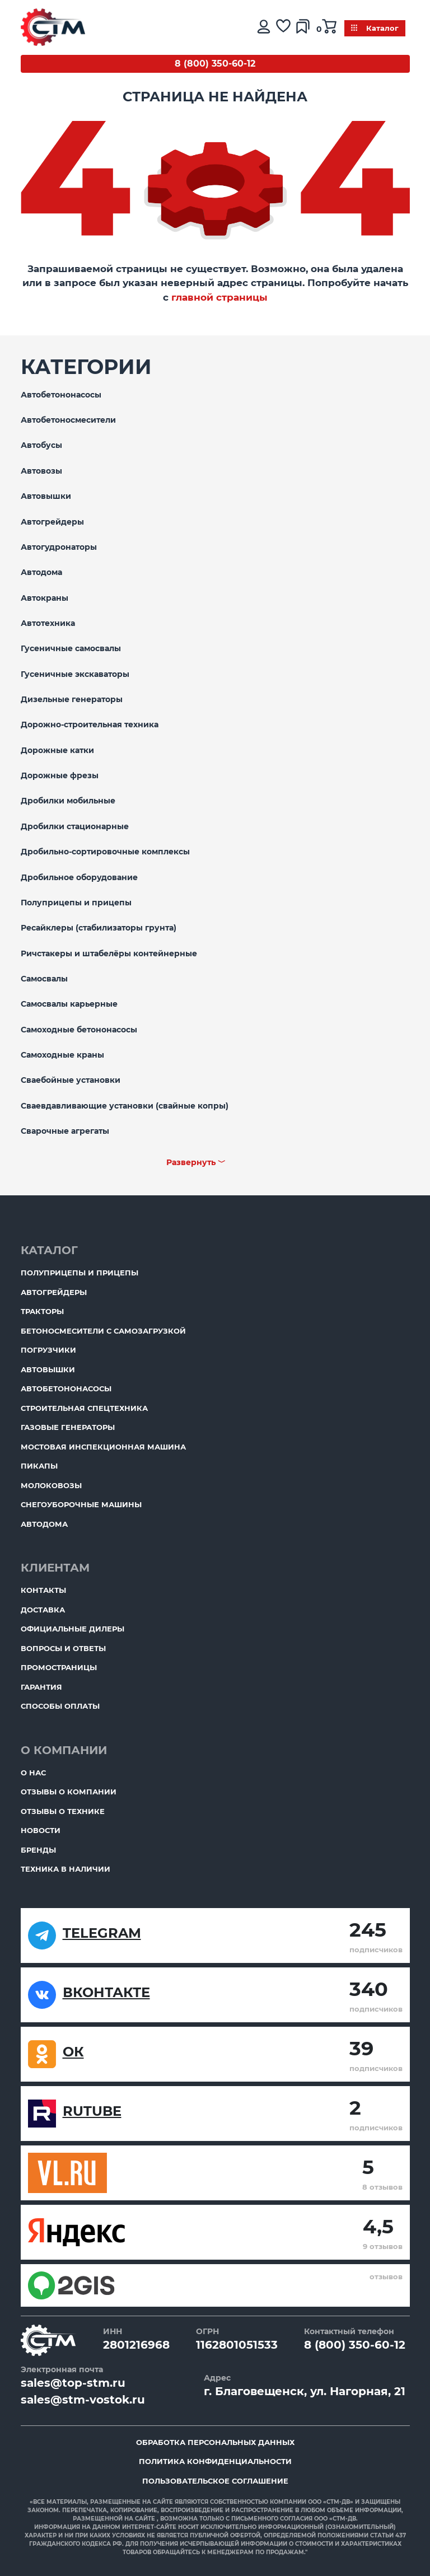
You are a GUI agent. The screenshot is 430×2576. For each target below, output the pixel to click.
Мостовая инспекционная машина (103, 1446)
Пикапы (39, 1465)
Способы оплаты (60, 1705)
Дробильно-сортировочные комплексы (105, 852)
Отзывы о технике (63, 1811)
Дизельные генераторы (72, 699)
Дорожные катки (57, 750)
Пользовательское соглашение (215, 2480)
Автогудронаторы (59, 547)
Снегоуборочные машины (81, 1504)
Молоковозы (51, 1485)
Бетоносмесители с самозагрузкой (103, 1330)
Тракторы (42, 1311)
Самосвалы (44, 979)
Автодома (41, 572)
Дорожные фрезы (60, 775)
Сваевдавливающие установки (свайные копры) (124, 1106)
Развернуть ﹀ (196, 1162)
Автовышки (46, 496)
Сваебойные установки (70, 1080)
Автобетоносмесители (68, 420)
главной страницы (219, 297)
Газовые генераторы (68, 1427)
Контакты (43, 1590)
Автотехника (48, 623)
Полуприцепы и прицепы (76, 902)
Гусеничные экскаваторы (75, 674)
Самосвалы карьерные (69, 1004)
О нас (33, 1772)
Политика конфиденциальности (215, 2461)
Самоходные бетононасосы (79, 1030)
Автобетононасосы (61, 395)
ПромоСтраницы (59, 1667)
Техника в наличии (65, 1868)
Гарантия (41, 1686)
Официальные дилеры (72, 1628)
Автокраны (44, 598)
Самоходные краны (62, 1055)
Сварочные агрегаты (65, 1131)
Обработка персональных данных (215, 2442)
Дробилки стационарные (75, 826)
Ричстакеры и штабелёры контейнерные (109, 953)
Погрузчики (48, 1349)
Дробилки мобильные (68, 801)
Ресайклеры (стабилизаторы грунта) (98, 928)
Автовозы (41, 471)
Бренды (38, 1849)
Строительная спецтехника (84, 1408)
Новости (40, 1830)
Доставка (43, 1609)
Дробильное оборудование (79, 877)
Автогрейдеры (52, 522)
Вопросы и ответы (63, 1648)
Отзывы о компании (68, 1791)
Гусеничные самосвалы (71, 648)
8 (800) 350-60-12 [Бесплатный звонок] (215, 63)
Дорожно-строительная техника (89, 724)
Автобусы (41, 445)
